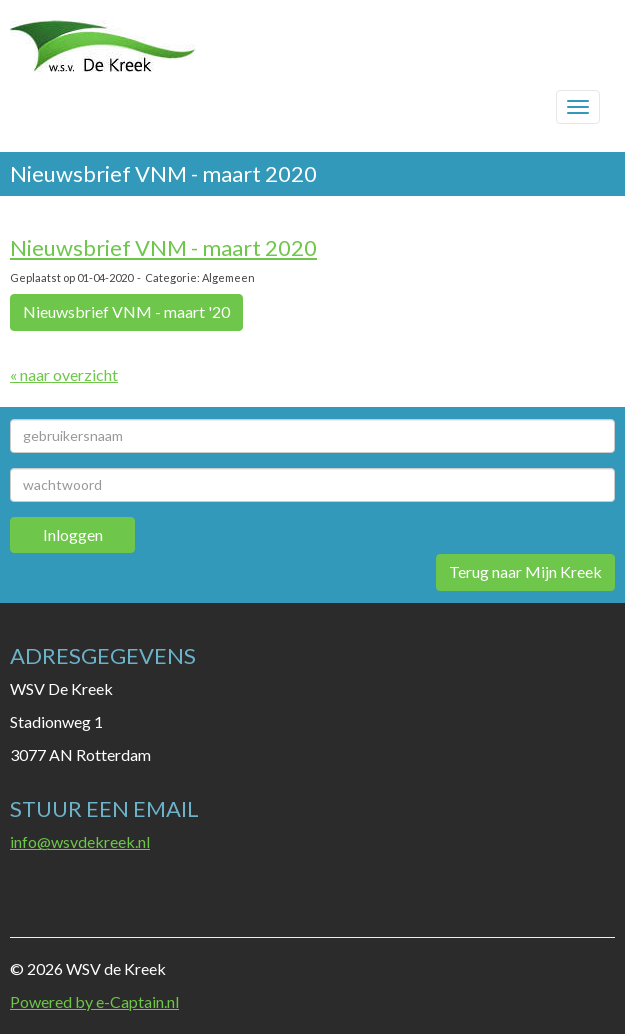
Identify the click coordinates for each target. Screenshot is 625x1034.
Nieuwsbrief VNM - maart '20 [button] (126, 311)
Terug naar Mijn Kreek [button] (525, 571)
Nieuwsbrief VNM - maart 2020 (163, 247)
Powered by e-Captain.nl (94, 1001)
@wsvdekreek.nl (80, 841)
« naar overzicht (64, 374)
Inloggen (73, 534)
